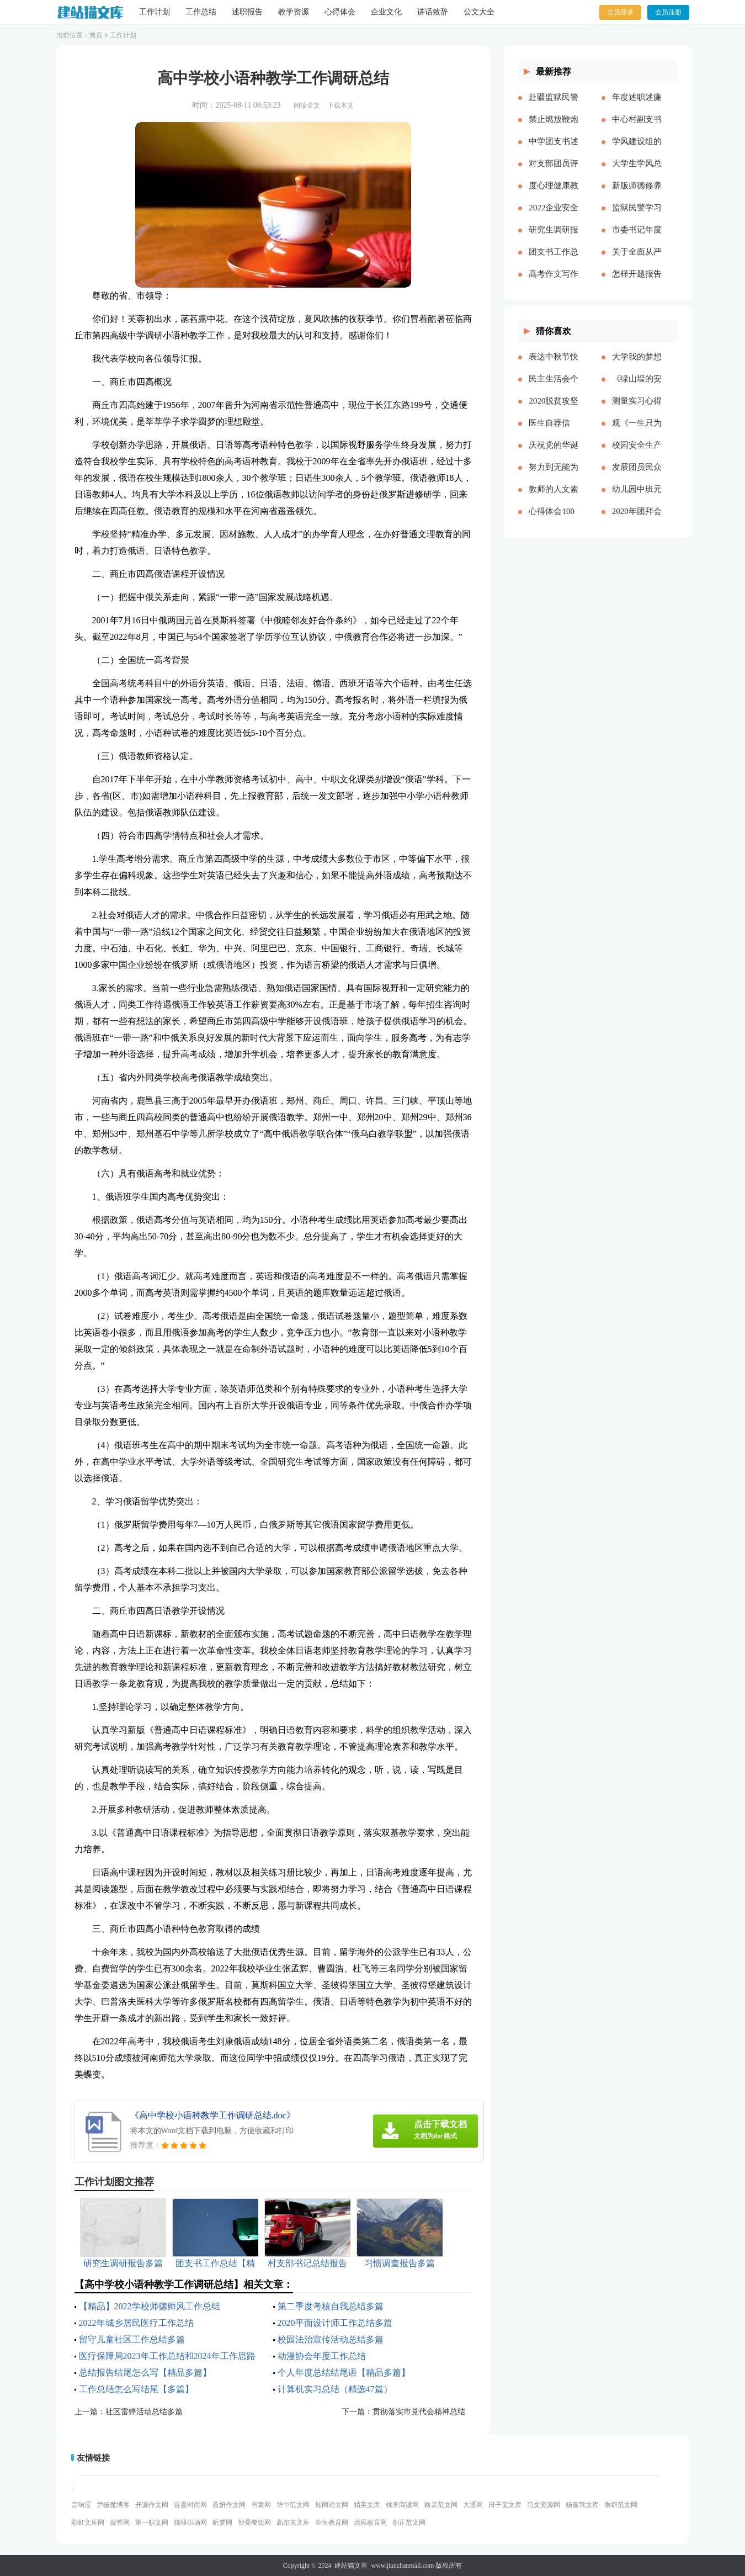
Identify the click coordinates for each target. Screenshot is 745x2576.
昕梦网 (222, 2522)
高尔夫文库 (293, 2522)
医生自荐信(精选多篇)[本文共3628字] (553, 431)
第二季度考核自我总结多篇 (331, 2306)
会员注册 (668, 12)
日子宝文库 (505, 2505)
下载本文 (340, 105)
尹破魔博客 (113, 2505)
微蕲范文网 (620, 2505)
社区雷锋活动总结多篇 (144, 2412)
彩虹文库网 (87, 2522)
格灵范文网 (440, 2505)
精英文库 (367, 2505)
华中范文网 (293, 2505)
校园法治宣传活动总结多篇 (331, 2339)
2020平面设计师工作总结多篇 (335, 2323)
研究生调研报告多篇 (553, 238)
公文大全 (479, 12)
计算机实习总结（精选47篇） (335, 2389)
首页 (96, 35)
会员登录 (620, 12)
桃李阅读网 (402, 2505)
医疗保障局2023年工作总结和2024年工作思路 (167, 2356)
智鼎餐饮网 (254, 2522)
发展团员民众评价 (637, 476)
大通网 (473, 2505)
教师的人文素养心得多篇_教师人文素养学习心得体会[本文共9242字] (553, 498)
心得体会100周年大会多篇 (553, 520)
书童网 (261, 2505)
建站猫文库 (351, 2565)
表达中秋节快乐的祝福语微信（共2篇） (553, 365)
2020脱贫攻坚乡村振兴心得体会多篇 (553, 409)
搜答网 (120, 2522)
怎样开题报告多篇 (637, 282)
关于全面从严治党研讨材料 (637, 260)
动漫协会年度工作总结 (322, 2356)
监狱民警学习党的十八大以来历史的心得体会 (637, 216)
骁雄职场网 (190, 2522)
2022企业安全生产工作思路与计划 (553, 216)
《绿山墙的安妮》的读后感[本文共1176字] (637, 387)
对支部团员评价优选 (553, 172)
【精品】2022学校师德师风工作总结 (149, 2306)
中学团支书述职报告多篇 (553, 150)
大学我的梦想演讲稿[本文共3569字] (637, 365)
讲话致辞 (432, 12)
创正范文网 (408, 2522)
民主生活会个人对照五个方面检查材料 (553, 387)
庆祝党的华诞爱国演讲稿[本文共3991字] (553, 454)
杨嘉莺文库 (582, 2505)
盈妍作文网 (229, 2505)
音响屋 (81, 2505)
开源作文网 (151, 2505)
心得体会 (339, 12)
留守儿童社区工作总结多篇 (132, 2339)
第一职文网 (151, 2522)
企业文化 (386, 12)
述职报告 (247, 12)
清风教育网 (370, 2522)
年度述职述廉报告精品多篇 (637, 106)
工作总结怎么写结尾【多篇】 (136, 2389)
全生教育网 (331, 2522)
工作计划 (154, 12)
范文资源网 (543, 2505)
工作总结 (200, 12)
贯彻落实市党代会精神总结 (418, 2412)
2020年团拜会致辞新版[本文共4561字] (637, 520)
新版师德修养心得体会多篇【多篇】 (637, 194)
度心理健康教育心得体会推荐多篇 (553, 194)
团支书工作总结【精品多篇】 (553, 260)
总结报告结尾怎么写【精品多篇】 (145, 2372)
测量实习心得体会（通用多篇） (637, 409)
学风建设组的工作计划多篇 (637, 150)
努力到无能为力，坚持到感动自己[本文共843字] (553, 476)
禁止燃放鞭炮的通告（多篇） (553, 128)
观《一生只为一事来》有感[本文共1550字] (637, 431)
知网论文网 (331, 2505)
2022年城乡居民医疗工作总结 (136, 2323)
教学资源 (293, 12)
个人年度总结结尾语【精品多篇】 (344, 2372)
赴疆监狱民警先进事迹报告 (553, 106)
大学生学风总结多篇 (637, 172)
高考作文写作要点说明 (553, 282)
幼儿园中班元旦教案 (637, 498)
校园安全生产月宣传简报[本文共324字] (637, 454)
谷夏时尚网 (190, 2505)
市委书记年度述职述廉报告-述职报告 (637, 238)
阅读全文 (307, 105)
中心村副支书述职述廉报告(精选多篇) (637, 128)
